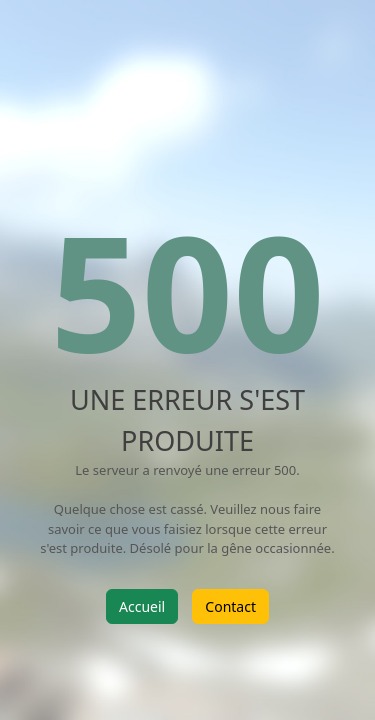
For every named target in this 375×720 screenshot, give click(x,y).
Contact (230, 606)
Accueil (142, 606)
